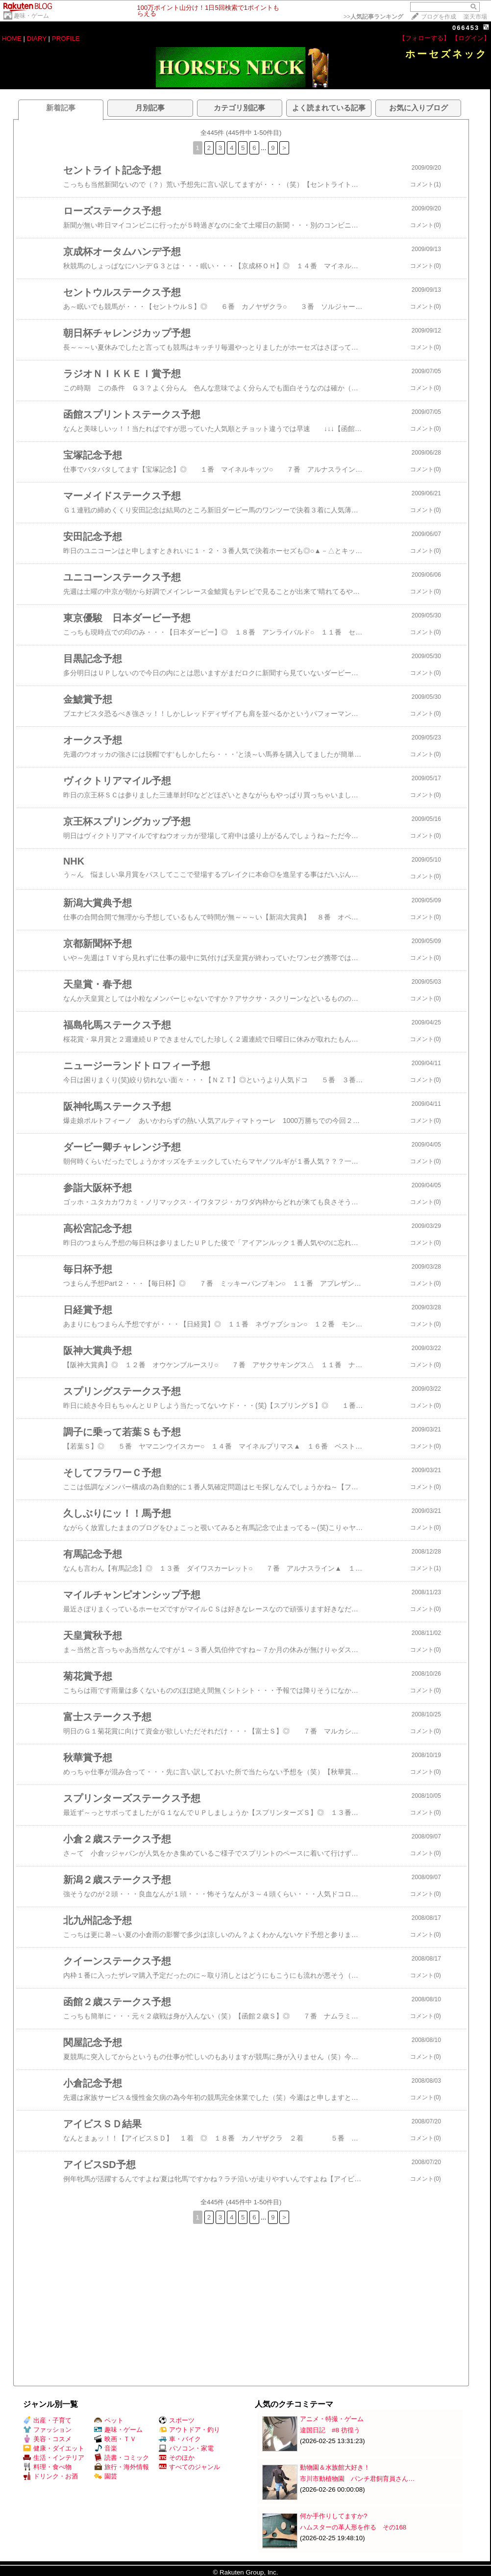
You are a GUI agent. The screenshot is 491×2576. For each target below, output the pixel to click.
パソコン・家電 (186, 2448)
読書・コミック (121, 2457)
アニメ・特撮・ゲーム (332, 2419)
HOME (12, 38)
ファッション (47, 2429)
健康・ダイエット (53, 2448)
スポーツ (177, 2420)
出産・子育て (47, 2420)
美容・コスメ (47, 2439)
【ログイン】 (471, 38)
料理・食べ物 (47, 2467)
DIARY (37, 38)
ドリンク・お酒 (50, 2476)
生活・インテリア (53, 2457)
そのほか (177, 2457)
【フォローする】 (424, 38)
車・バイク (180, 2439)
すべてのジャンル (189, 2467)
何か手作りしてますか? (333, 2516)
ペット (108, 2420)
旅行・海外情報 (121, 2467)
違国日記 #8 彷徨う (330, 2430)
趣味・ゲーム (31, 15)
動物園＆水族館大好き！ (335, 2467)
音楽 (105, 2448)
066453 (465, 27)
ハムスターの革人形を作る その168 (353, 2527)
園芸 (105, 2476)
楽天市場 (475, 16)
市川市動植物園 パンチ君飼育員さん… (357, 2478)
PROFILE (66, 38)
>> (373, 16)
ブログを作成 (438, 16)
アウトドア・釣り (189, 2429)
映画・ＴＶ (115, 2439)
